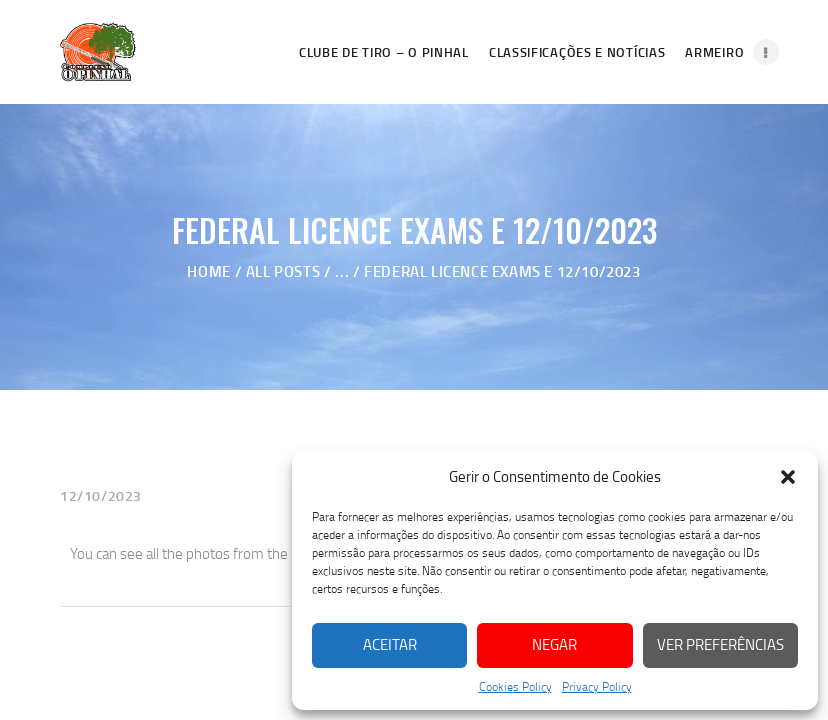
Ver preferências (720, 644)
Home (208, 271)
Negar (554, 644)
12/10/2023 (101, 495)
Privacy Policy (597, 686)
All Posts (283, 271)
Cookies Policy (515, 686)
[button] (788, 477)
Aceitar (390, 644)
